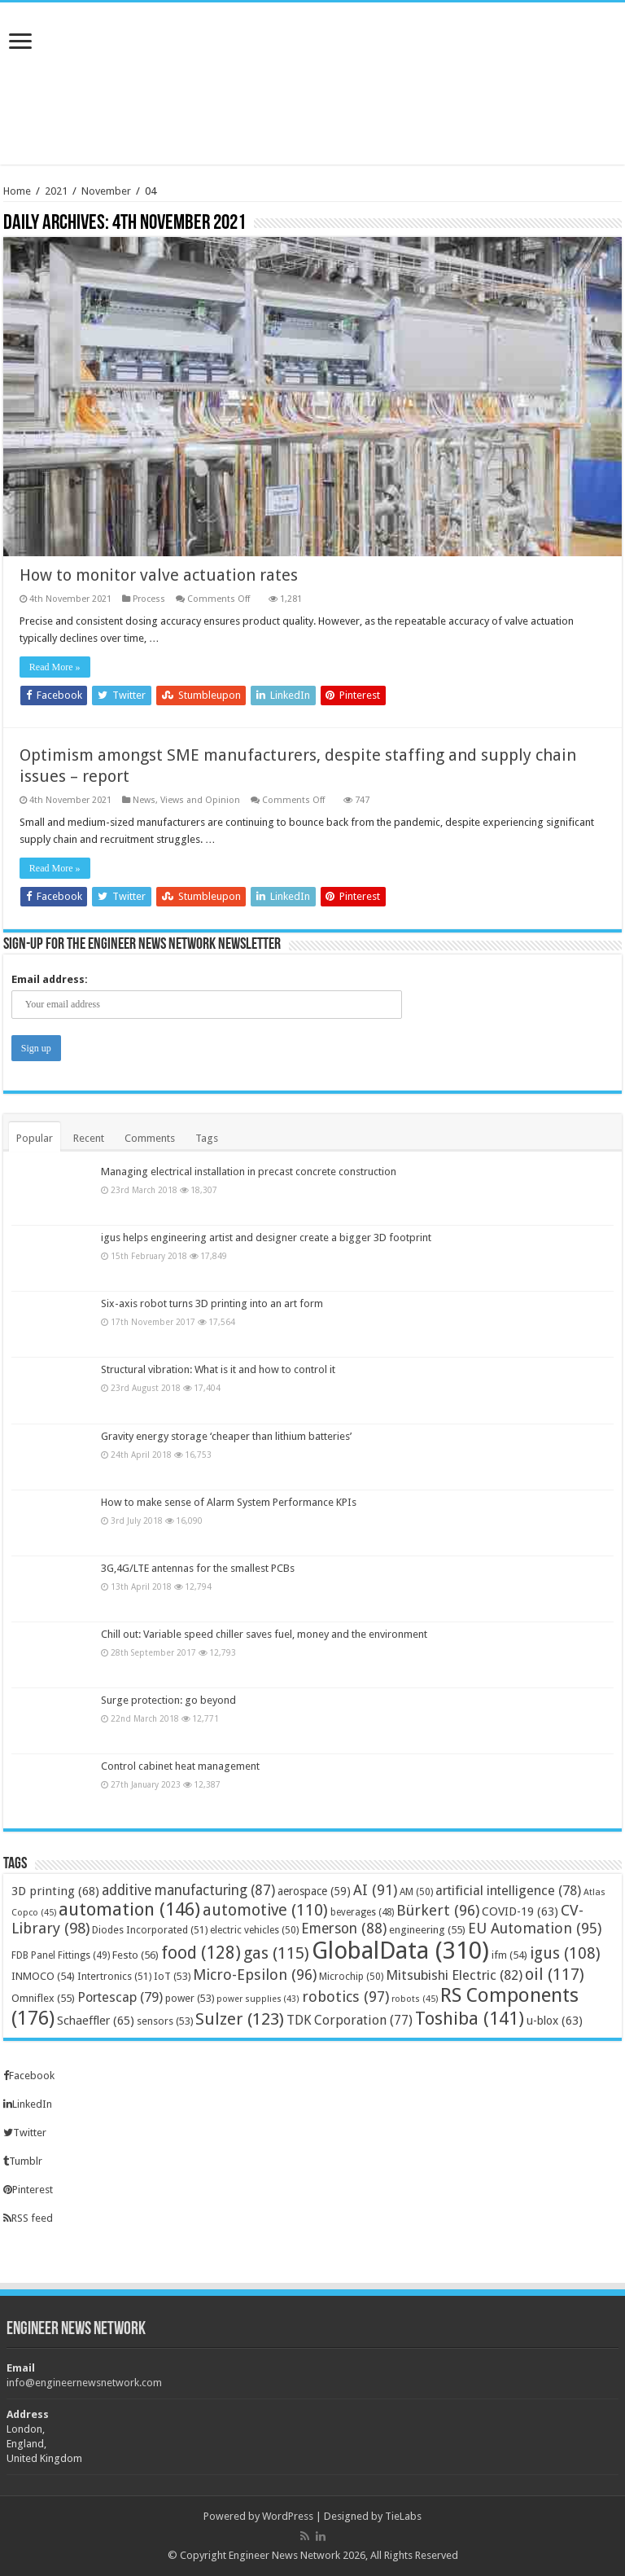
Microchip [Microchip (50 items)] (351, 1976)
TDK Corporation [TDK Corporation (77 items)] (349, 2020)
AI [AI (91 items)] (375, 1890)
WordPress (287, 2516)
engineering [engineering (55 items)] (427, 1930)
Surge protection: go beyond (168, 1701)
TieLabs (403, 2516)
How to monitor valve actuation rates (159, 575)
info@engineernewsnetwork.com (84, 2382)
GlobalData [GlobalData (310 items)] (400, 1950)
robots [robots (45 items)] (414, 1999)
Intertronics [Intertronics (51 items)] (114, 1976)
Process (149, 599)
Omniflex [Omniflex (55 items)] (43, 1998)
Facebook (29, 2075)
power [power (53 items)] (189, 1998)
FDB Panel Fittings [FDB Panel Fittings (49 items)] (60, 1955)
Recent (88, 1138)
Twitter (24, 2132)
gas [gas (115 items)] (276, 1953)
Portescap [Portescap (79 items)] (120, 1997)
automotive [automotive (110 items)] (265, 1910)
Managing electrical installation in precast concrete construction (248, 1171)
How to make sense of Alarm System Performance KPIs (228, 1502)
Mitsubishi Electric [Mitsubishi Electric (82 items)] (454, 1975)
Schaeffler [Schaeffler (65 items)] (95, 2020)
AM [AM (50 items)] (416, 1892)
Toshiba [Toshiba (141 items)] (469, 2018)
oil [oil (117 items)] (554, 1974)
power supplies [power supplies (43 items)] (257, 1999)
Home (17, 191)
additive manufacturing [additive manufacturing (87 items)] (188, 1890)
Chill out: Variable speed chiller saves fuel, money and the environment (264, 1634)
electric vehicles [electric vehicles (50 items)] (254, 1930)
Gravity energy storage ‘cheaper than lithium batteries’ (226, 1436)
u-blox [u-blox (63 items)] (555, 2020)
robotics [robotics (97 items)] (345, 1996)
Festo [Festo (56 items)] (135, 1955)
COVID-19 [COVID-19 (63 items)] (520, 1911)
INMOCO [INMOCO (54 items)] (43, 1976)
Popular (34, 1138)
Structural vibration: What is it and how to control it (218, 1370)
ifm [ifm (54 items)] (509, 1955)
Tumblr (22, 2161)
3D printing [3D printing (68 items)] (55, 1891)
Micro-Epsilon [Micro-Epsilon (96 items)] (255, 1974)
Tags (206, 1138)
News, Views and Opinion (186, 800)
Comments (150, 1138)
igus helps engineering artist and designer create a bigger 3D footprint (266, 1237)
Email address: (49, 979)
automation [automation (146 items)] (129, 1909)
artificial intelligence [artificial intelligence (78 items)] (508, 1890)
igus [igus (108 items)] (565, 1953)
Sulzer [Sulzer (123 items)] (239, 2019)
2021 (56, 191)
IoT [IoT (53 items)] (172, 1976)
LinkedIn (27, 2104)
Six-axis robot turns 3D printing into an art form (212, 1304)
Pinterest (28, 2189)
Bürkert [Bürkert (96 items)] (437, 1910)
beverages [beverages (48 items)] (362, 1912)
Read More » (55, 667)
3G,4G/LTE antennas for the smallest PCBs (198, 1568)
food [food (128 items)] (201, 1952)
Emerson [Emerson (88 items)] (344, 1928)
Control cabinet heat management (180, 1767)
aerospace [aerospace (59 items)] (314, 1891)
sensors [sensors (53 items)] (165, 2021)
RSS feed (28, 2218)
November (106, 191)
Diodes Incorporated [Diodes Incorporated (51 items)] (150, 1930)
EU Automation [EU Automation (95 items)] (534, 1928)
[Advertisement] (312, 111)
